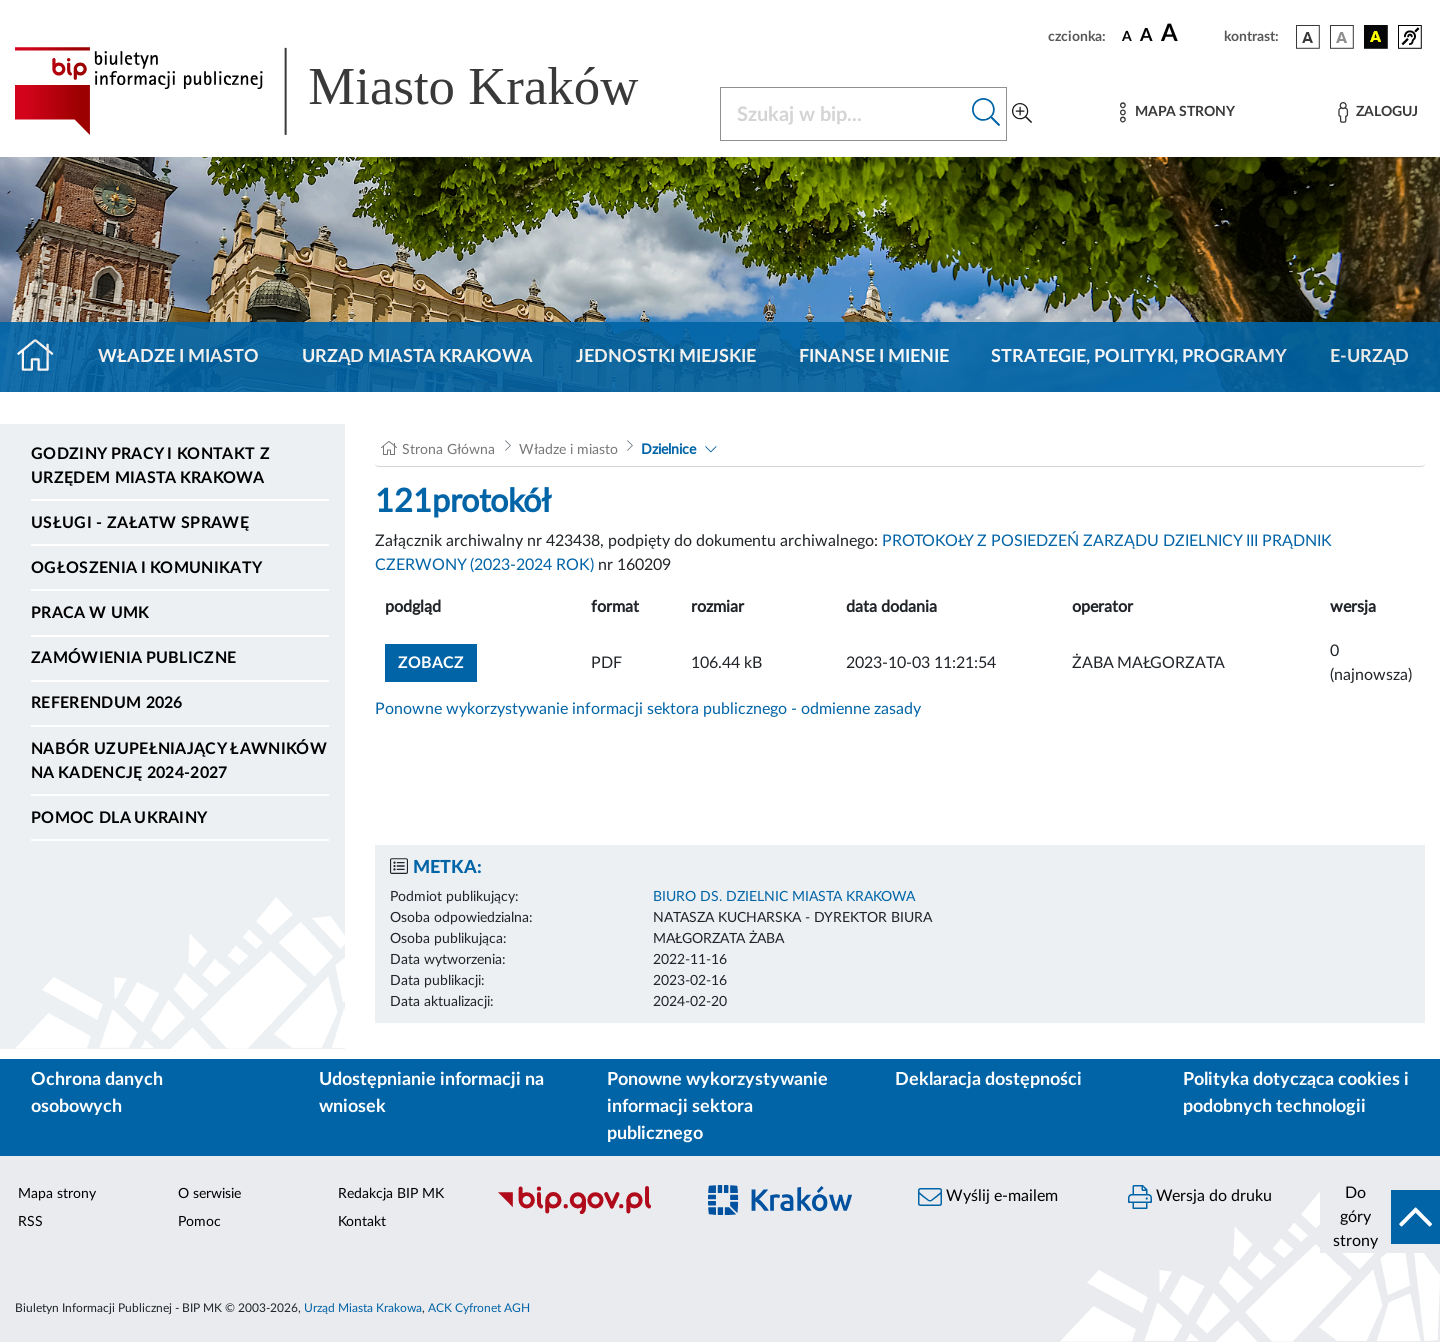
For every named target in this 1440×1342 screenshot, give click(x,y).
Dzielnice (668, 450)
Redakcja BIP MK (391, 1194)
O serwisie (209, 1194)
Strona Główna (448, 450)
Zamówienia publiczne (133, 658)
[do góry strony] (1380, 1217)
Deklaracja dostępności (988, 1080)
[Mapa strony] (1177, 112)
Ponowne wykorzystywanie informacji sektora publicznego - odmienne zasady (648, 709)
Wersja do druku (1200, 1197)
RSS (30, 1222)
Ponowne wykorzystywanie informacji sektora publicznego (717, 1107)
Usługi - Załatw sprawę (140, 523)
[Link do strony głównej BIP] (355, 91)
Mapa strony (57, 1194)
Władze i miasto (178, 357)
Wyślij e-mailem (988, 1197)
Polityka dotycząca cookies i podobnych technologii (1296, 1093)
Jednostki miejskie (666, 357)
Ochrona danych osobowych (97, 1093)
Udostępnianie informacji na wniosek (431, 1093)
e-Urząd (1369, 357)
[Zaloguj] (1378, 112)
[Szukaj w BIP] (843, 114)
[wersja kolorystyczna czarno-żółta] (1376, 37)
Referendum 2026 (107, 703)
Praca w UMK (90, 613)
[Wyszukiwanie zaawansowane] (1022, 114)
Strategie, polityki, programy (1139, 357)
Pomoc (199, 1222)
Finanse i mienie (874, 357)
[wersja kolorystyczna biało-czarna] (1342, 37)
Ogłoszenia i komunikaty (146, 568)
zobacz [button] (437, 660)
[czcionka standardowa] (1127, 36)
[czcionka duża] (1189, 34)
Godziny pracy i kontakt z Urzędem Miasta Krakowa (150, 466)
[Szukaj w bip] (986, 114)
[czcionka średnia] (1146, 36)
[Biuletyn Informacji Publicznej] (585, 1211)
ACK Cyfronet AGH (479, 1308)
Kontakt (362, 1222)
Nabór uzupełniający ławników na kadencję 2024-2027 (179, 761)
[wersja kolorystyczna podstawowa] (1308, 37)
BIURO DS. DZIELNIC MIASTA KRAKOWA (784, 897)
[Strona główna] (43, 357)
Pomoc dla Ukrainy (119, 818)
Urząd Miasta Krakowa (417, 357)
